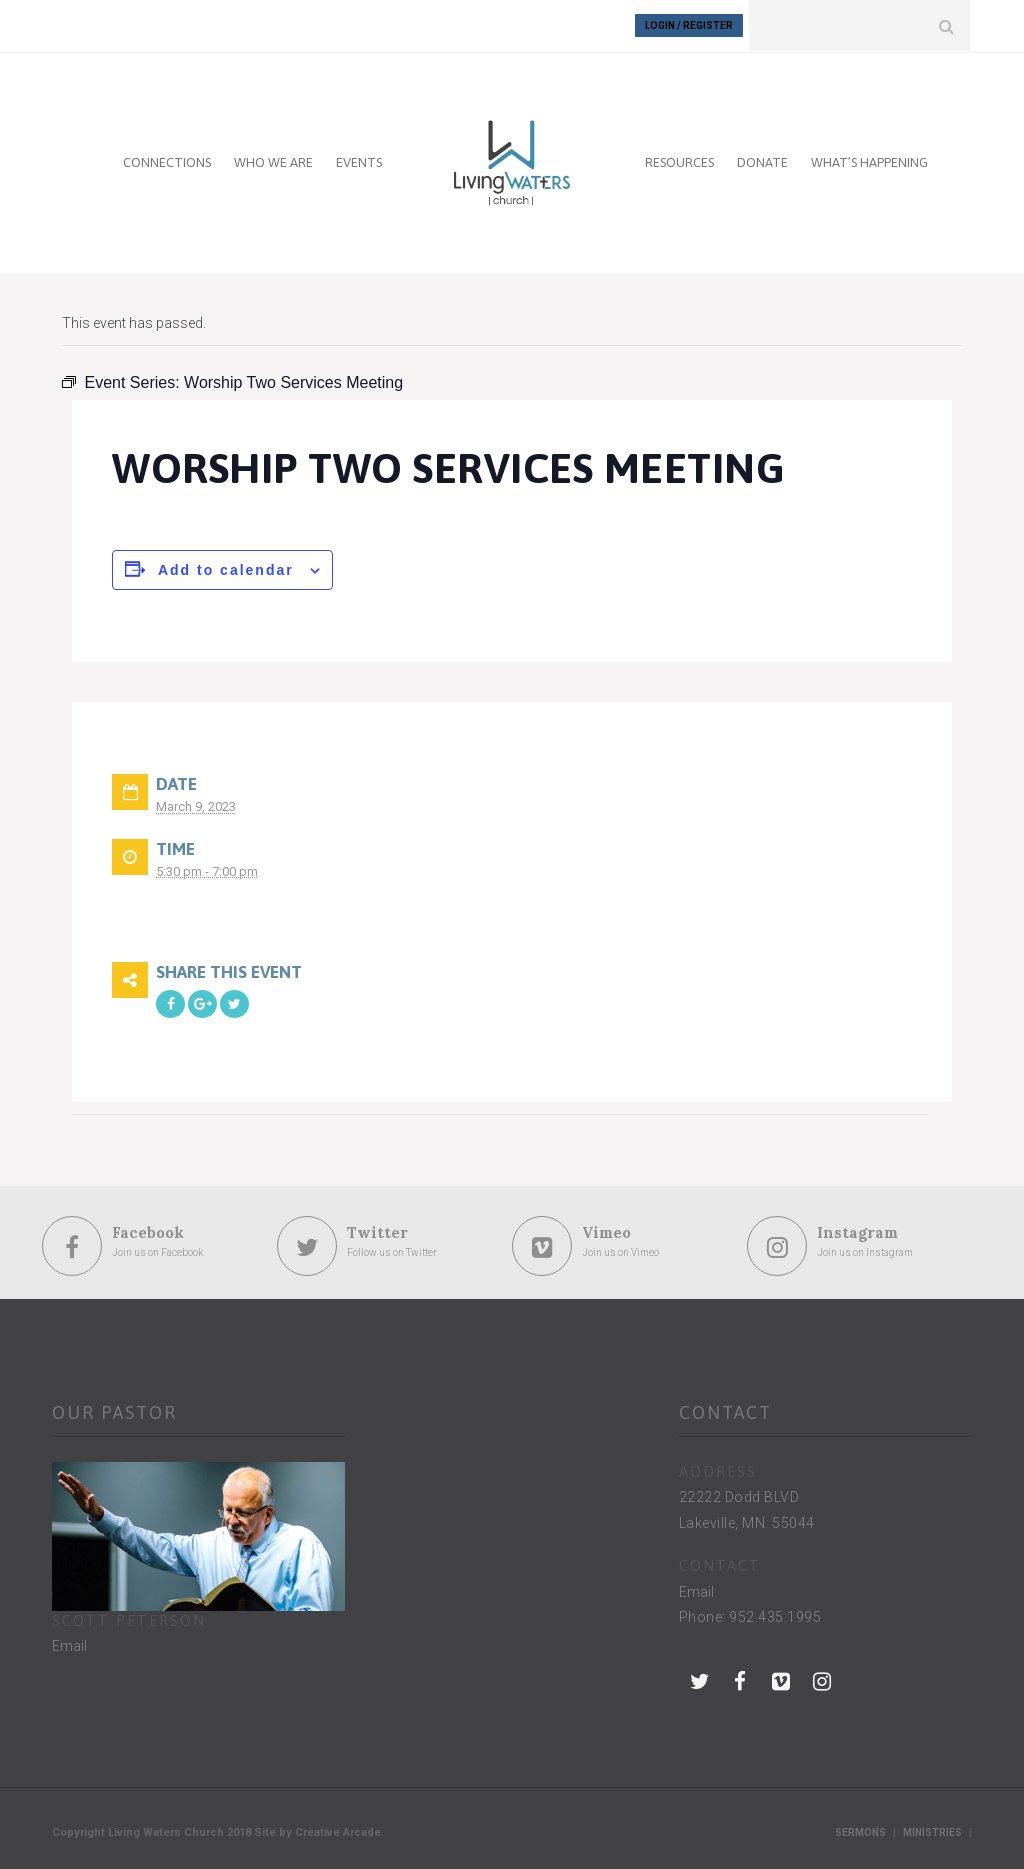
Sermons (860, 1831)
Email (69, 1646)
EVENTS (359, 161)
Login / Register (689, 25)
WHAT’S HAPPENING (869, 161)
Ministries (932, 1831)
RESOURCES (679, 161)
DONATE (762, 161)
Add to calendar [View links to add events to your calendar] (226, 569)
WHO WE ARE (273, 161)
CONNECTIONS (167, 161)
